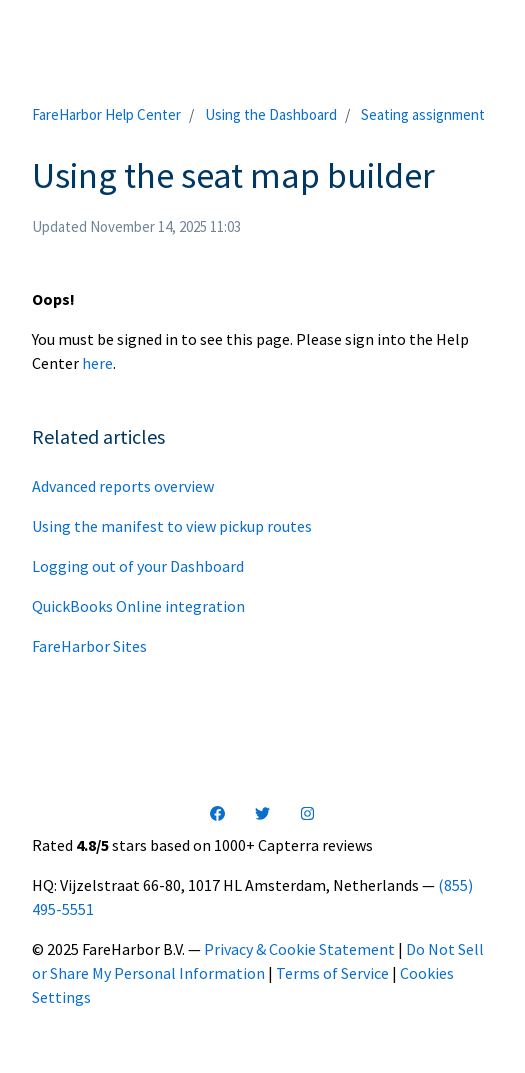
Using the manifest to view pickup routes (172, 526)
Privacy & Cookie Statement (299, 949)
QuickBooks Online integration (138, 606)
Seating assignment (423, 114)
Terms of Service (332, 973)
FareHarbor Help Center (106, 114)
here (97, 363)
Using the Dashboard (271, 114)
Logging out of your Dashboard (138, 566)
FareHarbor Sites (89, 646)
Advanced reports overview (123, 486)
